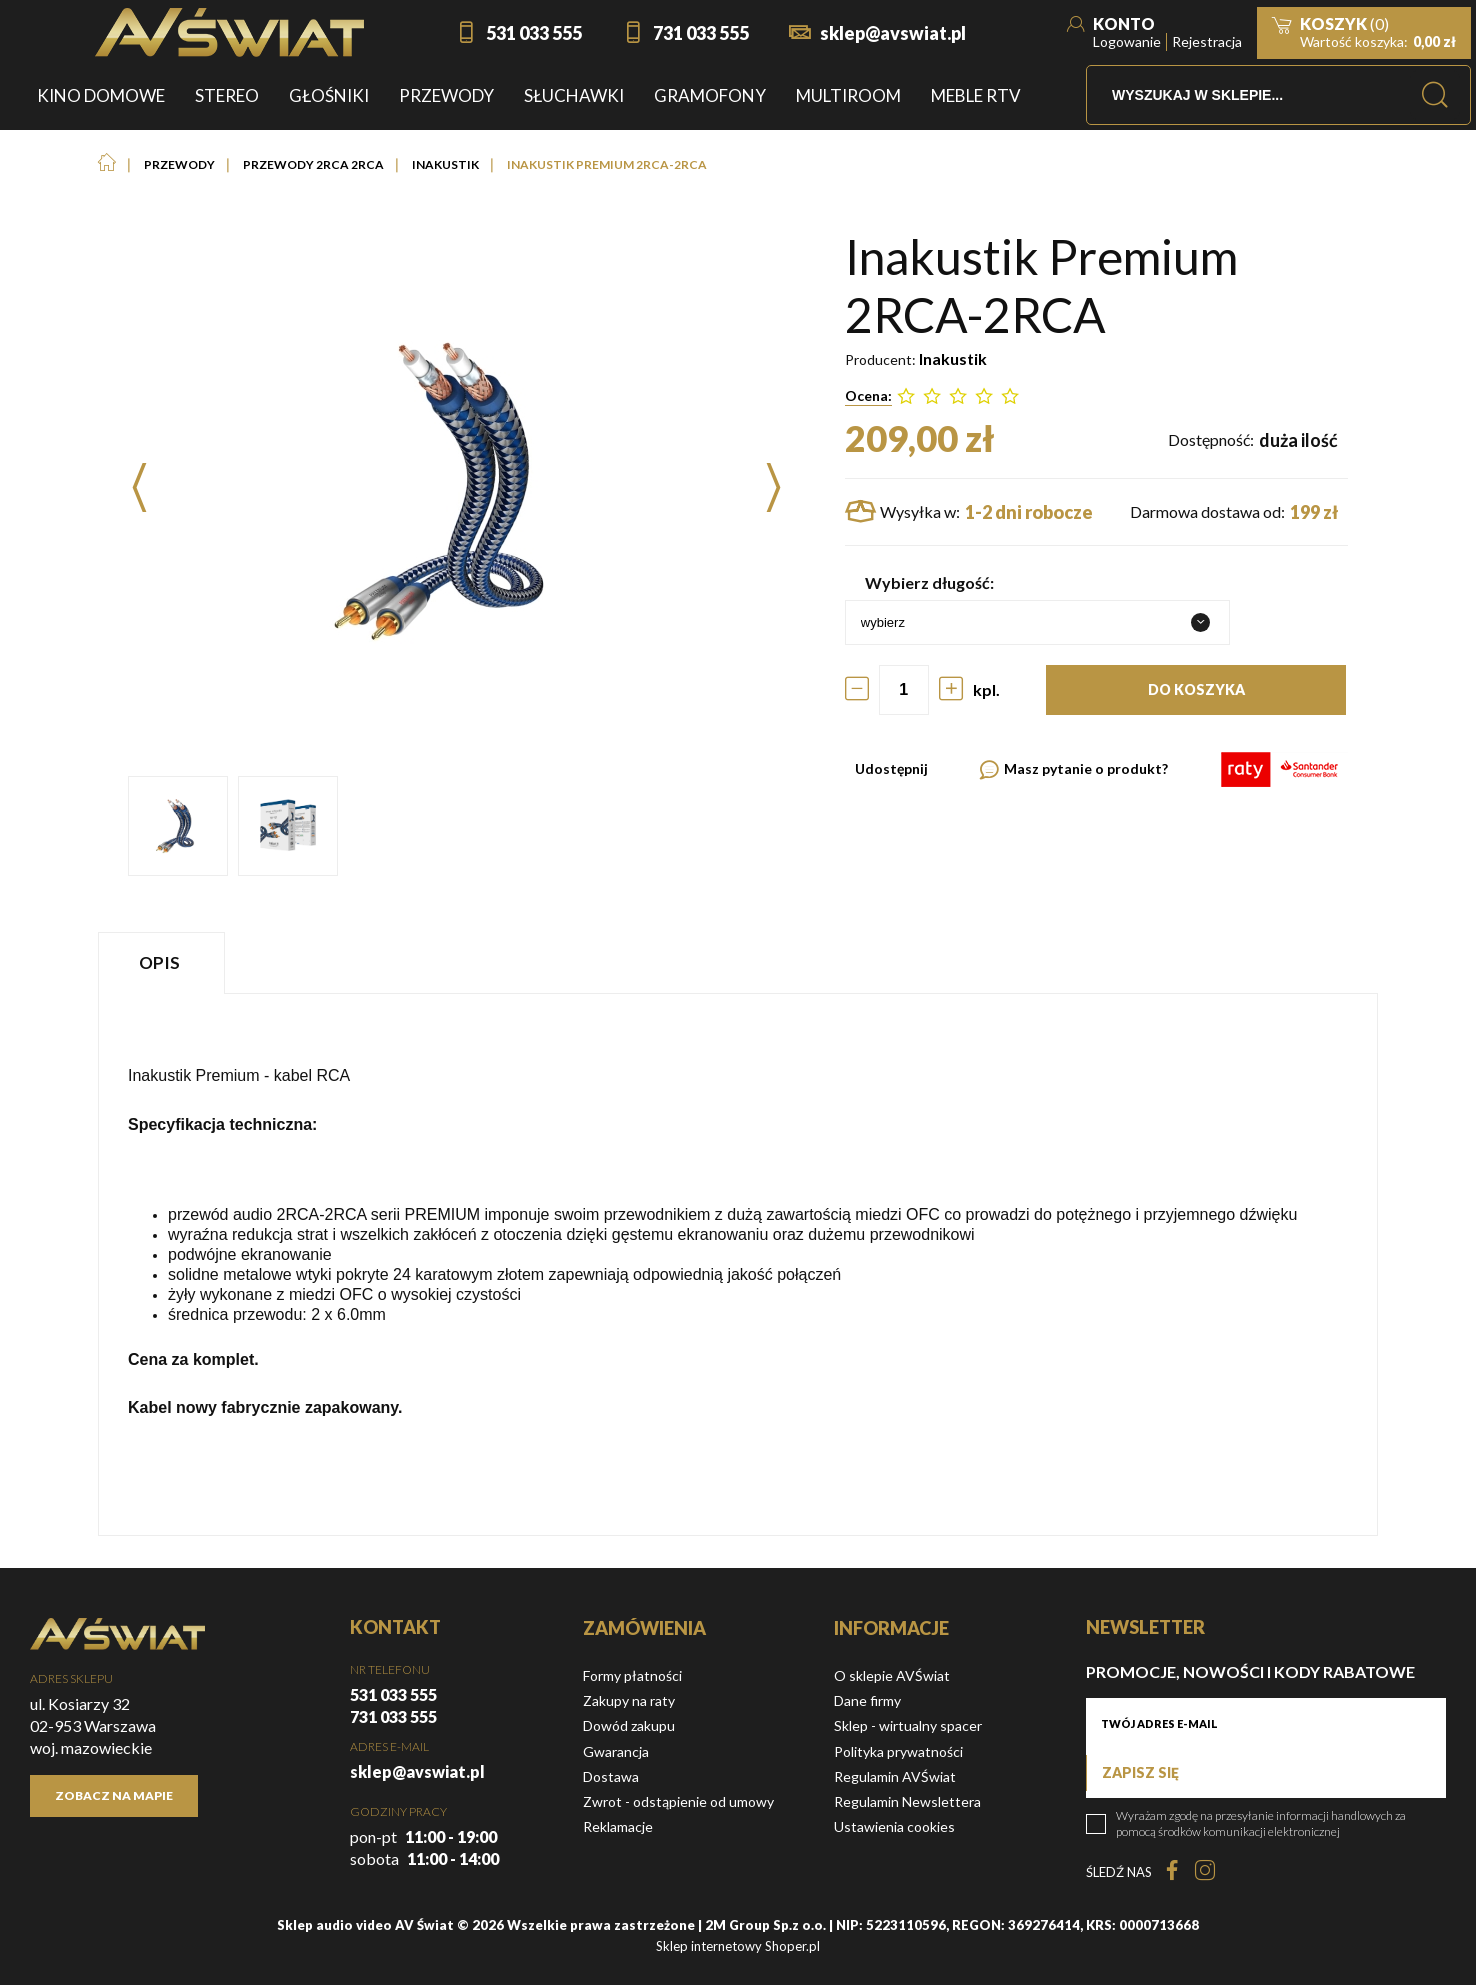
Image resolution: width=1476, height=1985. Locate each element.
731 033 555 (701, 33)
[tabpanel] (738, 1264)
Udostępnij (891, 768)
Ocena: (868, 395)
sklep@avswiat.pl (893, 33)
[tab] (164, 962)
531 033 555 (534, 33)
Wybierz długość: (929, 582)
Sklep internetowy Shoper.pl (738, 1946)
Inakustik (953, 358)
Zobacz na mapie (114, 1795)
